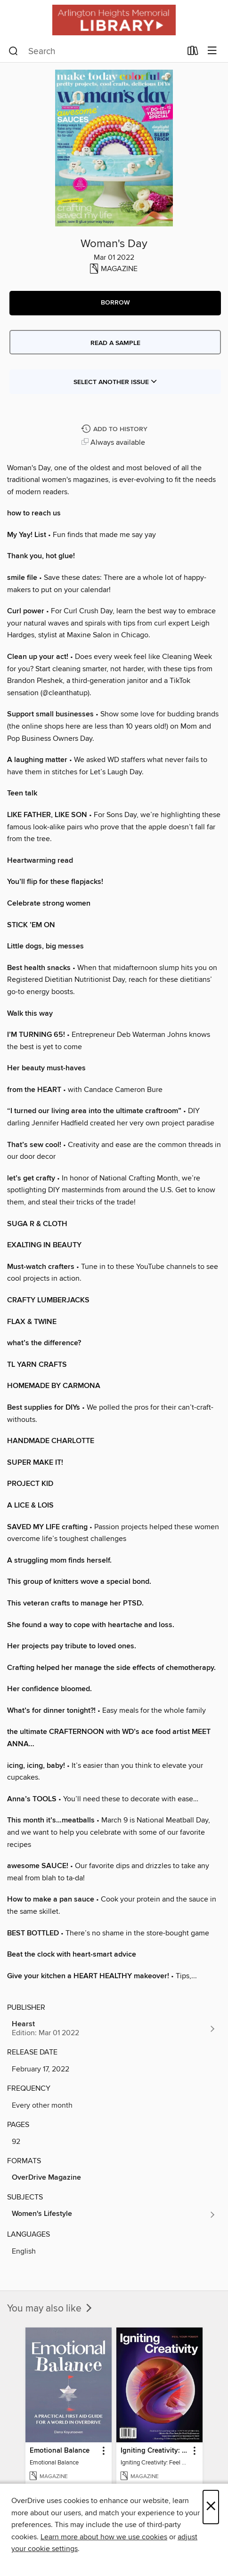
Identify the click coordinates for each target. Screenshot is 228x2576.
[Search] (13, 51)
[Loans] (193, 52)
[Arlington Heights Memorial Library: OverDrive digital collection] (114, 20)
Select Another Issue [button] (115, 382)
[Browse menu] (212, 51)
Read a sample (115, 343)
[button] (115, 303)
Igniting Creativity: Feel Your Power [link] (155, 2451)
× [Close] (211, 2507)
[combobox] (95, 51)
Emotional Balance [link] (60, 2451)
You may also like (50, 2309)
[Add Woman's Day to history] (115, 429)
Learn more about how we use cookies (104, 2537)
